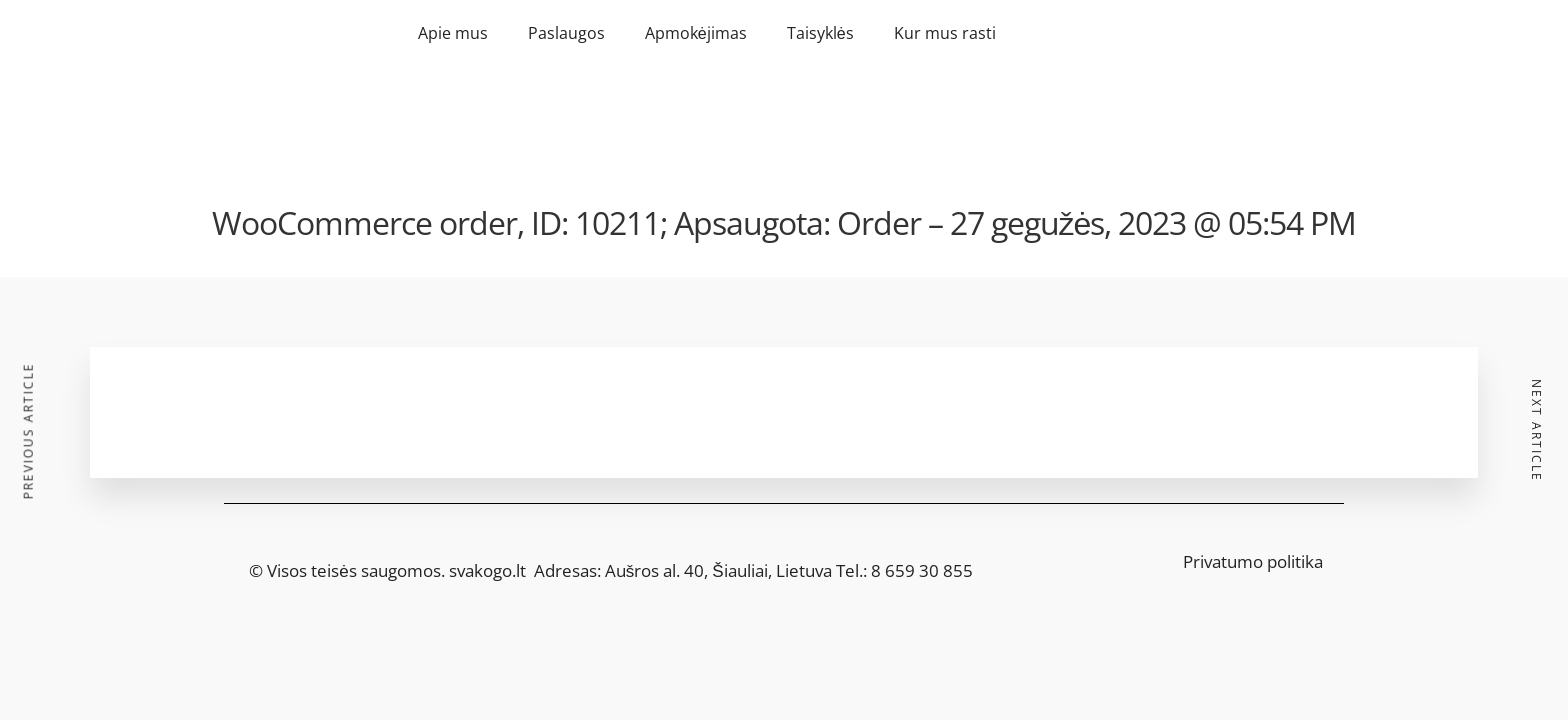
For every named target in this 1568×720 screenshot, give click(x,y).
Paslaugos (566, 33)
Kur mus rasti (945, 33)
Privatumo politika (1253, 561)
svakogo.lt (487, 570)
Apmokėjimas (696, 33)
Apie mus (453, 33)
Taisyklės (820, 33)
